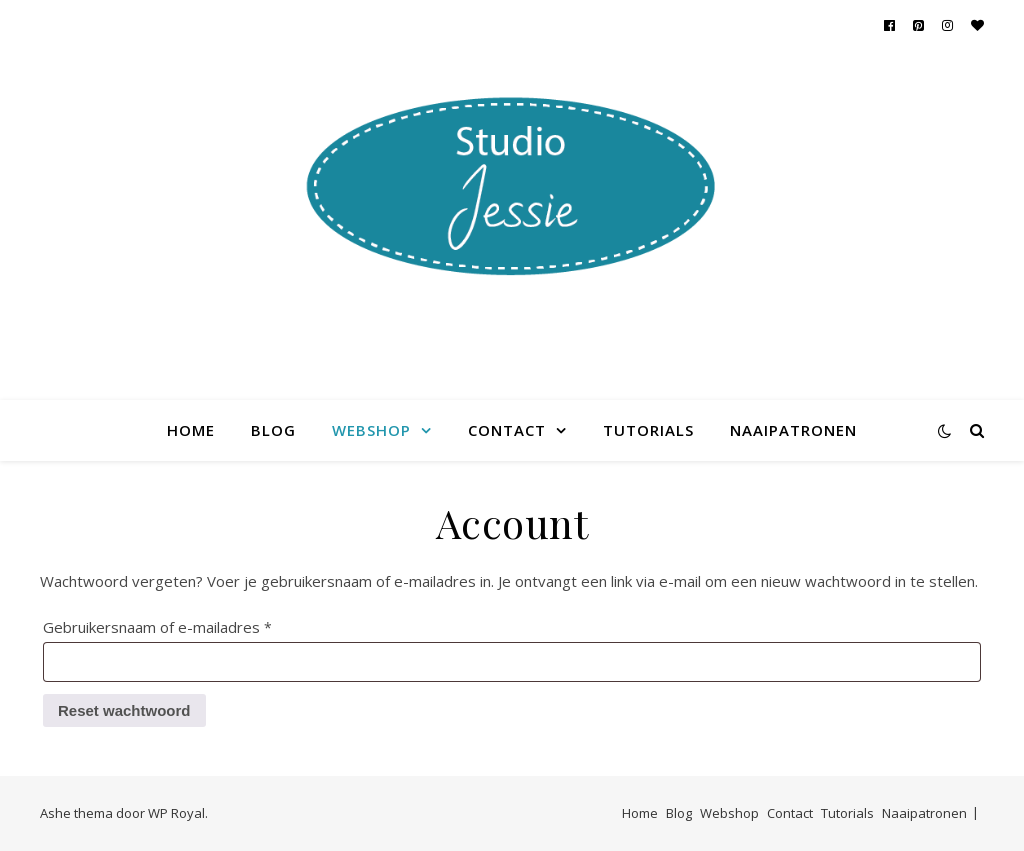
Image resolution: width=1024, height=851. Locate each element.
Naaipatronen (793, 430)
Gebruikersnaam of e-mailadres (182, 624)
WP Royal (176, 813)
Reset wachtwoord (124, 710)
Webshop (371, 430)
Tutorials (648, 430)
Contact (507, 430)
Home (191, 430)
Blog (273, 430)
